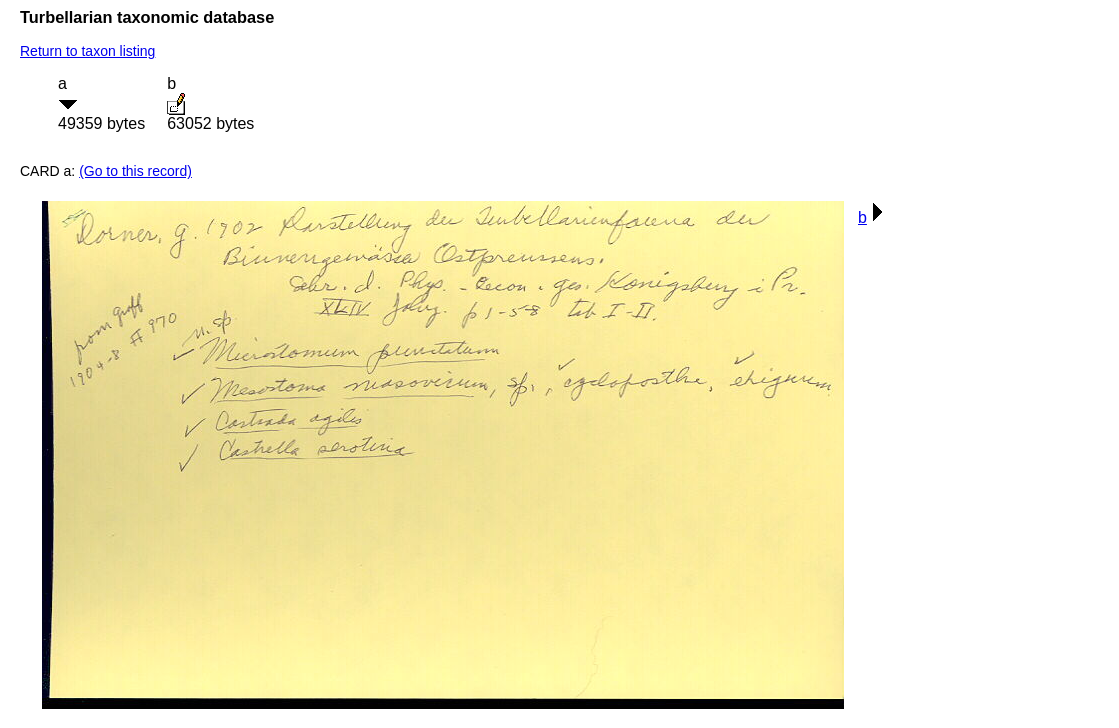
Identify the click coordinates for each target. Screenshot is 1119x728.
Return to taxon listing (87, 51)
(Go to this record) (135, 171)
